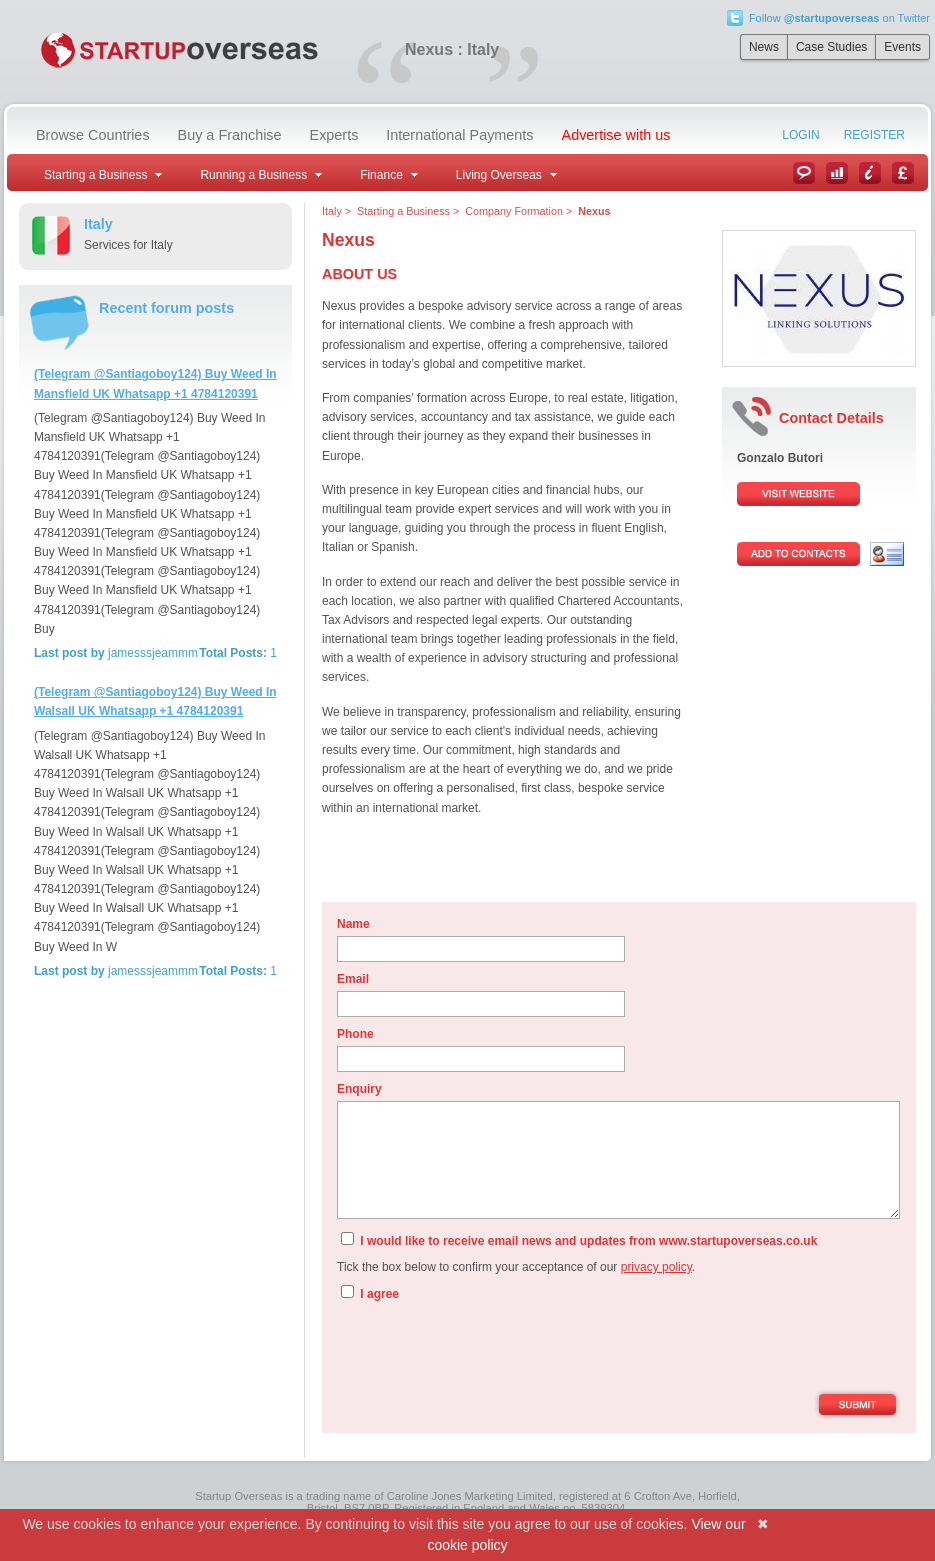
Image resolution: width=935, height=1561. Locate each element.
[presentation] (489, 1350)
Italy (332, 211)
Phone (355, 1034)
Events (902, 47)
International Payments (459, 135)
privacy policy (656, 1267)
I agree (370, 1293)
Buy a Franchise (230, 135)
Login (800, 135)
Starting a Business (403, 211)
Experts (334, 135)
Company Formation (514, 211)
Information (870, 173)
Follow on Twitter (839, 18)
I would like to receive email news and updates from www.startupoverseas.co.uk (579, 1240)
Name (353, 924)
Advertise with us (616, 135)
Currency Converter (903, 173)
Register (874, 135)
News (764, 47)
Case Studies (831, 47)
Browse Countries (93, 135)
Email (353, 979)
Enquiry (359, 1089)
